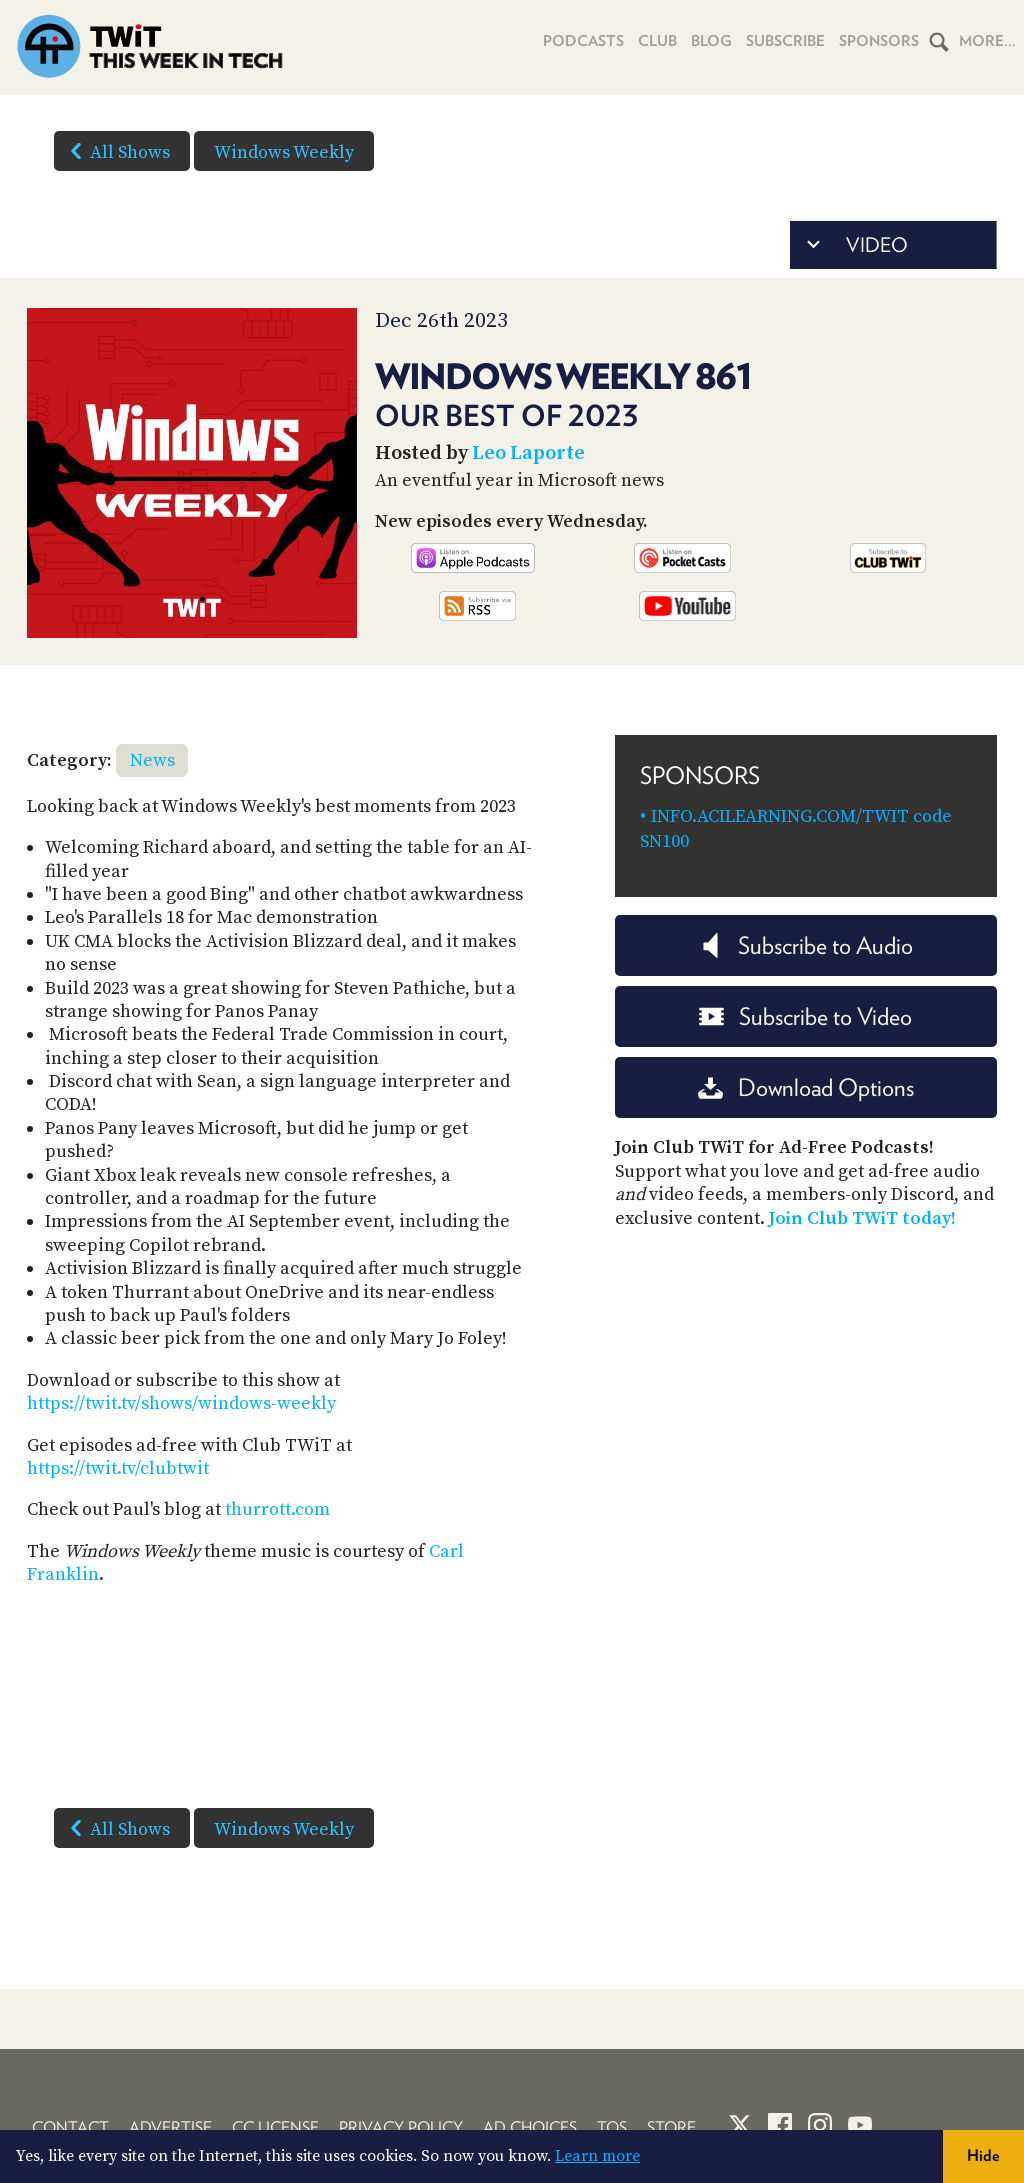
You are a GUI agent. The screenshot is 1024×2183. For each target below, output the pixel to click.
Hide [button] (983, 2155)
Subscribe (785, 41)
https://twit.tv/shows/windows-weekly (181, 1403)
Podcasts (583, 41)
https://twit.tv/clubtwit (118, 1468)
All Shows (116, 151)
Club (657, 41)
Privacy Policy (401, 2127)
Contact (70, 2127)
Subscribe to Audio (805, 945)
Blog (711, 41)
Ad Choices (530, 2127)
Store (671, 2127)
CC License (275, 2127)
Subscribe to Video (805, 1016)
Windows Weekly (284, 152)
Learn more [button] (597, 2156)
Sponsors (879, 41)
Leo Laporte (528, 453)
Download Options (806, 1087)
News (152, 760)
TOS (612, 2127)
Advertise (170, 2127)
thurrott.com (277, 1509)
